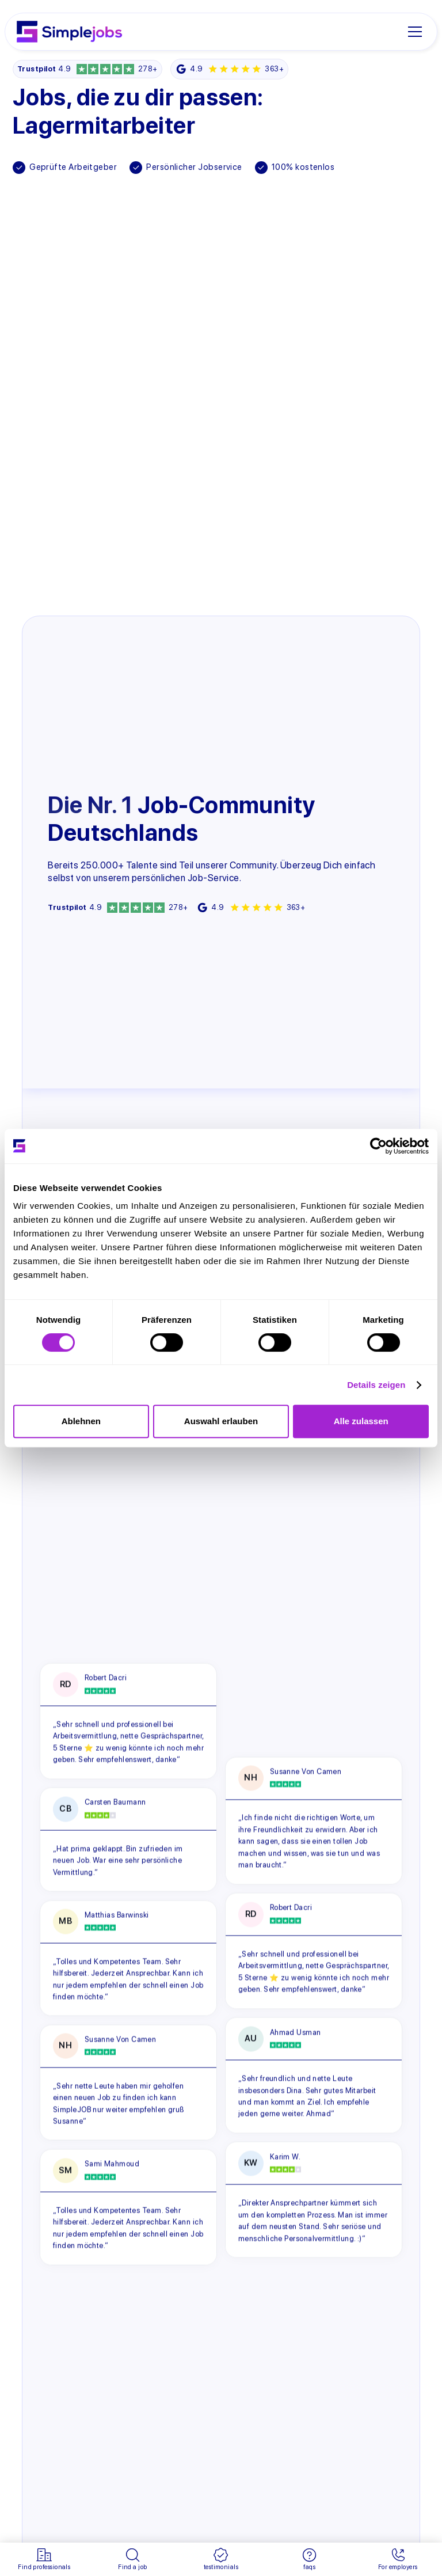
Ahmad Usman (295, 2032)
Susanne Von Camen (120, 2039)
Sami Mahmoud (111, 2164)
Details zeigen (376, 1385)
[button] (419, 31)
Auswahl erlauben (221, 1421)
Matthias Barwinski (116, 1915)
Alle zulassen (361, 1421)
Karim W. (285, 2156)
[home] (69, 31)
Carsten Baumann (115, 1802)
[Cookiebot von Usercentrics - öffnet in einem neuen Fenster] (378, 1146)
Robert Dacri (105, 1678)
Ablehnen (81, 1421)
